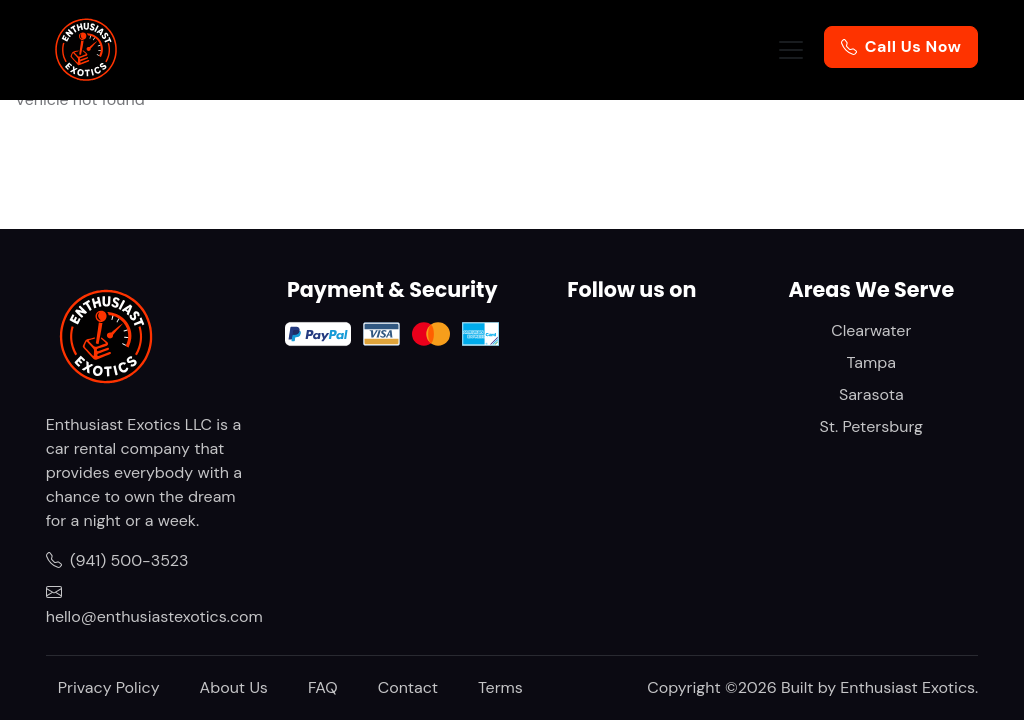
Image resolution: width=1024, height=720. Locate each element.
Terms (500, 687)
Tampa (871, 362)
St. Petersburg (872, 426)
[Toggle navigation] (791, 50)
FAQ (323, 687)
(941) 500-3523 (117, 560)
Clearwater (871, 330)
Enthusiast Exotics (907, 687)
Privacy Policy (109, 687)
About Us (234, 687)
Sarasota (871, 394)
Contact (408, 687)
